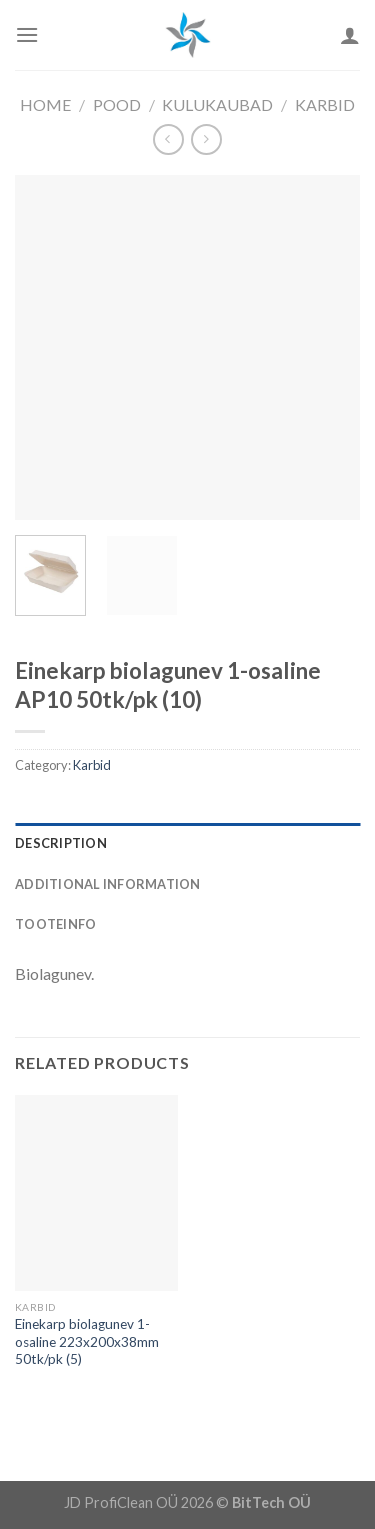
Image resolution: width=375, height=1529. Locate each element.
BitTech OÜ (271, 1502)
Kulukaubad (217, 104)
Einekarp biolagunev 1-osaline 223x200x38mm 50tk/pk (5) (87, 1341)
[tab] (187, 843)
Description (61, 843)
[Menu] (27, 34)
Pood (117, 104)
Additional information (108, 884)
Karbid (325, 104)
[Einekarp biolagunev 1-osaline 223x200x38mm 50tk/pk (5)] (96, 1192)
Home (45, 104)
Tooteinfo (55, 924)
